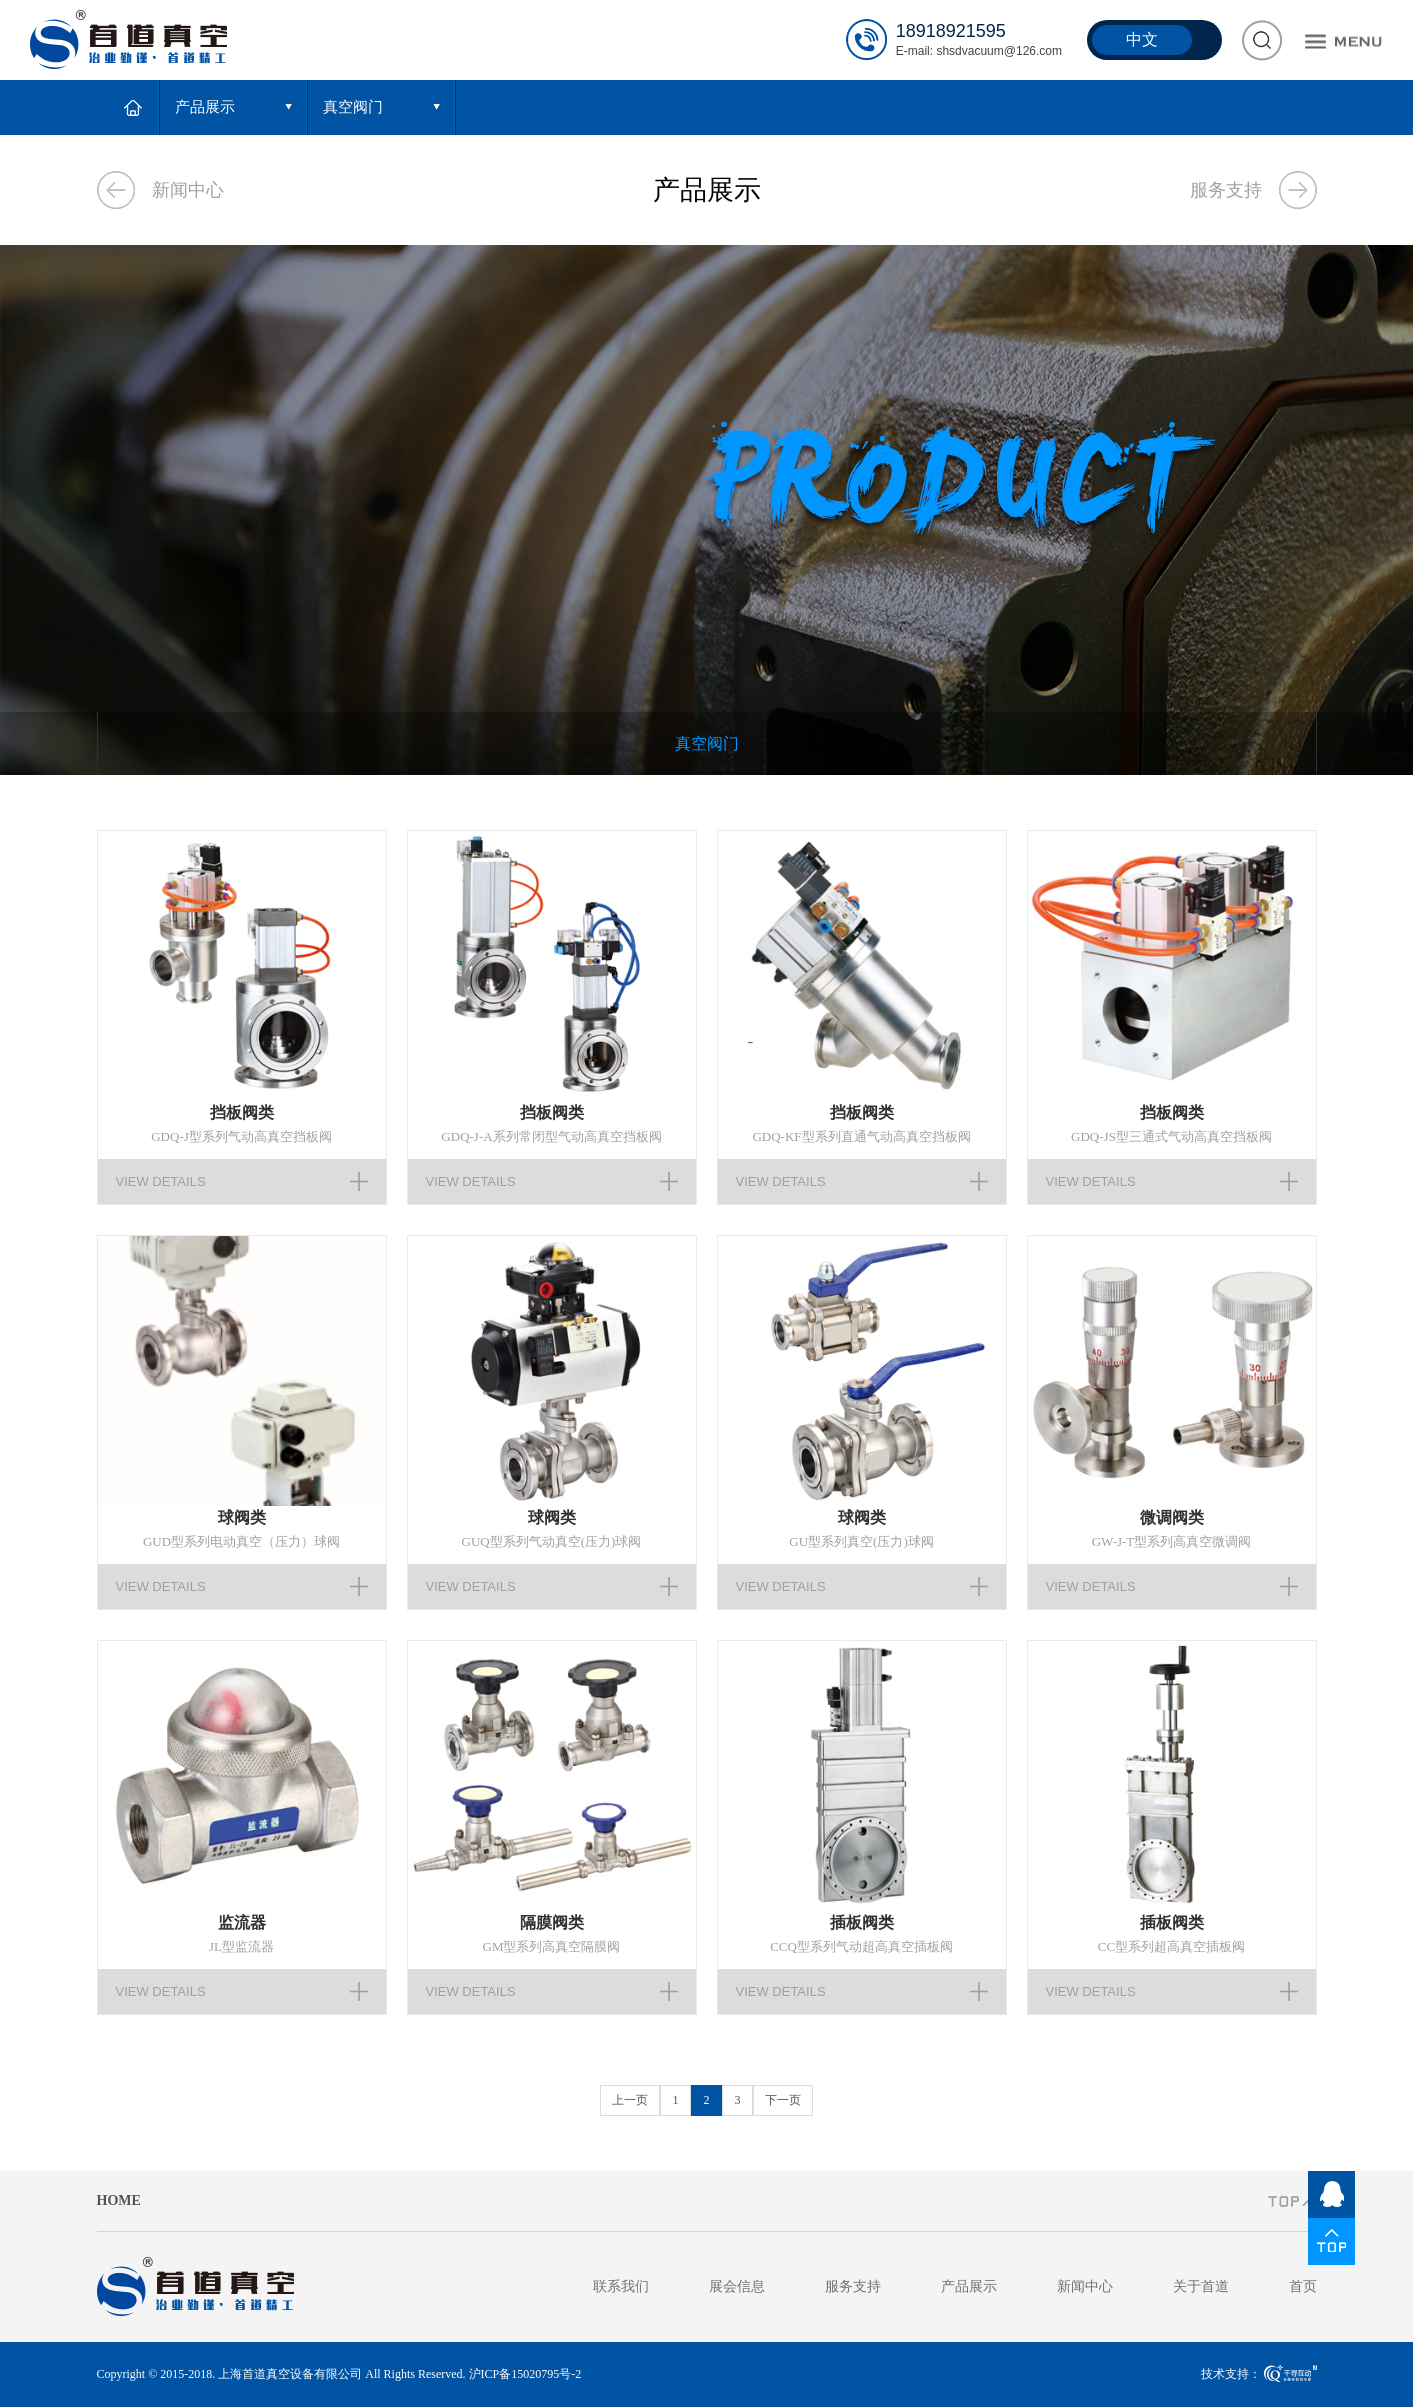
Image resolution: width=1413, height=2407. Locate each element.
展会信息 (737, 2286)
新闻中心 (188, 190)
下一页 (783, 2100)
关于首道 (1201, 2286)
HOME (119, 2200)
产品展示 (969, 2286)
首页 (1303, 2286)
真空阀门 (707, 743)
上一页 (630, 2100)
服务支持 (1226, 190)
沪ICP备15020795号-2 (525, 2374)
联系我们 (621, 2286)
